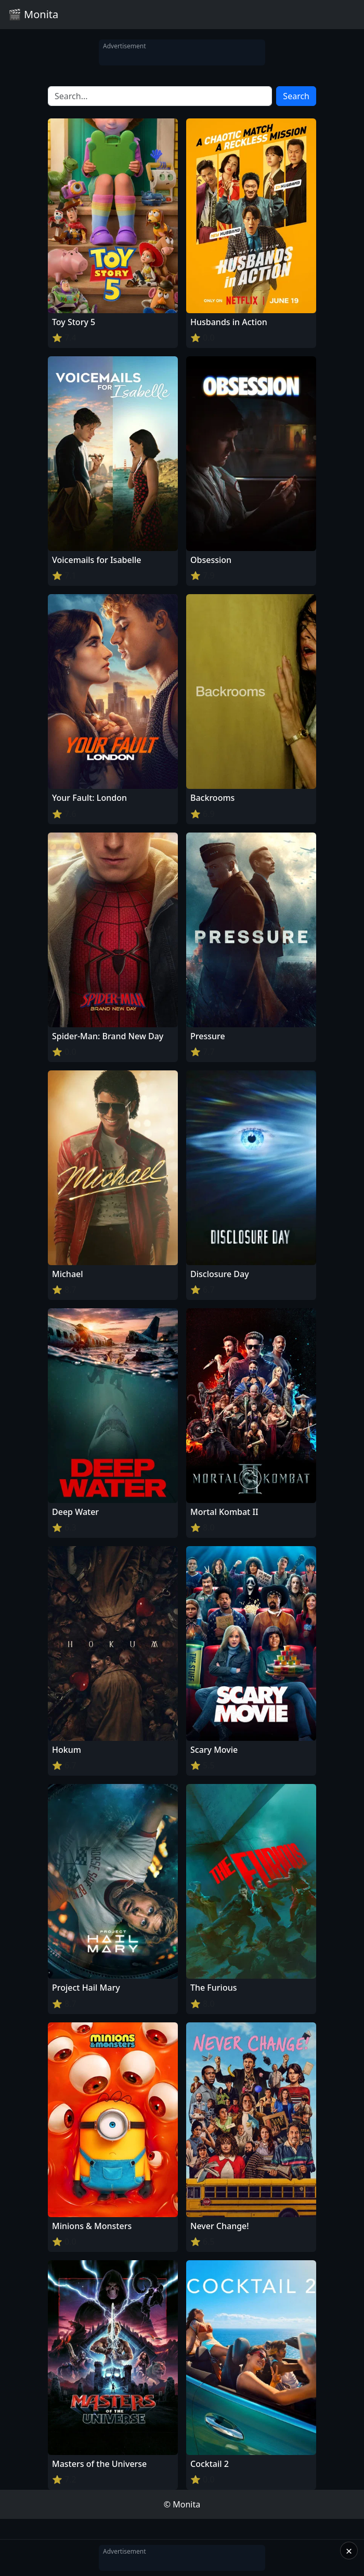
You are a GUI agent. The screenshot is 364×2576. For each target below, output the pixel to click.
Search (296, 96)
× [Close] (349, 2550)
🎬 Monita (33, 14)
